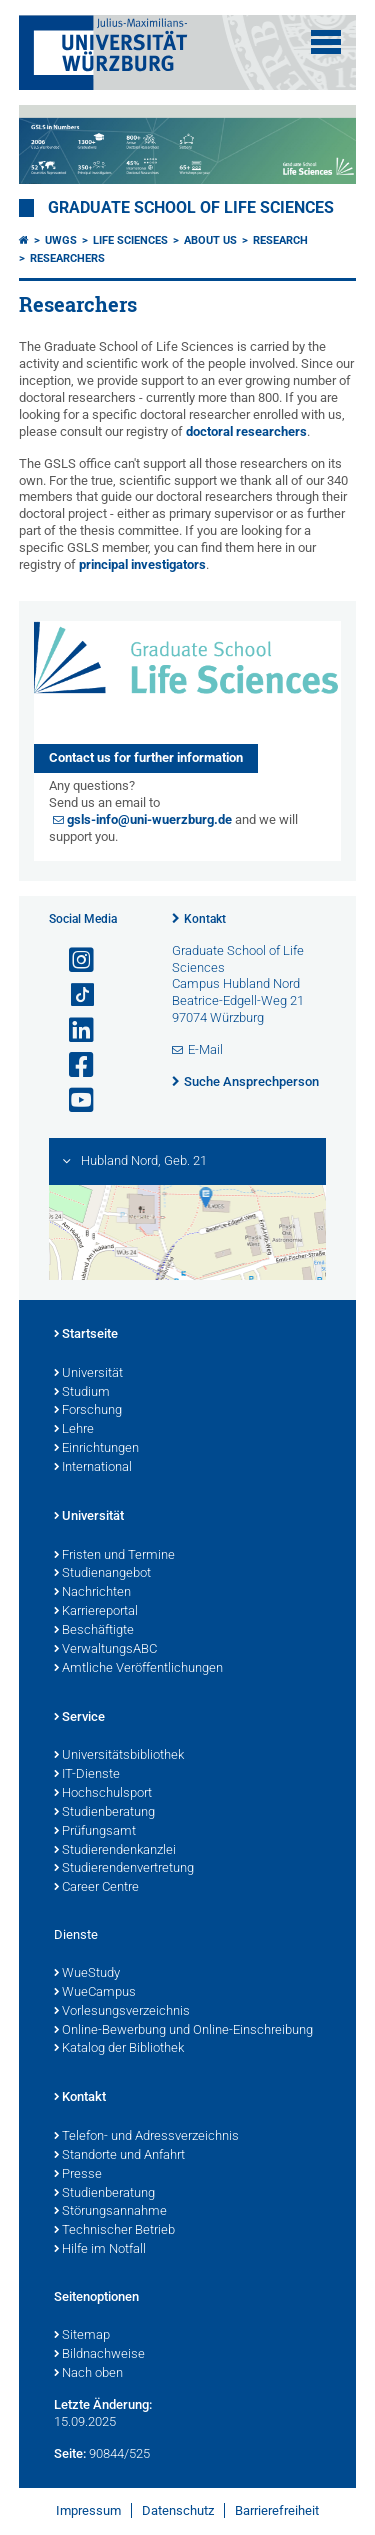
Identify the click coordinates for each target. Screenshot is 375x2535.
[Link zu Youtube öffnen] (73, 1100)
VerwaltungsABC (105, 1650)
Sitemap (82, 2336)
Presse (78, 2175)
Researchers (67, 258)
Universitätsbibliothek (119, 1756)
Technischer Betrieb (114, 2231)
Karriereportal (96, 1612)
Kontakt (205, 919)
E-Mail (205, 1049)
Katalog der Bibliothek (119, 2049)
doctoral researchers (246, 431)
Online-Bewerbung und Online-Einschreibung (183, 2031)
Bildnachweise (99, 2355)
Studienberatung (104, 1813)
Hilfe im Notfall (100, 2250)
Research (280, 240)
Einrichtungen (96, 1449)
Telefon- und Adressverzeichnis (146, 2137)
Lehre (74, 1430)
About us (210, 240)
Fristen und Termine (114, 1556)
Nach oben (88, 2374)
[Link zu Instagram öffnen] (73, 960)
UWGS (61, 240)
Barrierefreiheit (277, 2510)
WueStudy (87, 1974)
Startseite (86, 1335)
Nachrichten (92, 1593)
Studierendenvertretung (124, 1869)
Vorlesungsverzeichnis (122, 2012)
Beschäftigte (94, 1631)
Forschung (88, 1411)
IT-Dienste (87, 1775)
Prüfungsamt (95, 1832)
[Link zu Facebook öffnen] (73, 1065)
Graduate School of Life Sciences (191, 208)
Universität (88, 1374)
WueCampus (95, 1993)
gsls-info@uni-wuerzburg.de (149, 819)
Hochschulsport (103, 1794)
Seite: (70, 2453)
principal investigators (142, 564)
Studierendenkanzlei (115, 1851)
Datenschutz (178, 2510)
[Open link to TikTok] (73, 995)
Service (79, 1718)
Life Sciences (130, 240)
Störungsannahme (110, 2212)
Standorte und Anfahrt (119, 2156)
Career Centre (96, 1888)
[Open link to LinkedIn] (73, 1030)
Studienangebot (102, 1574)
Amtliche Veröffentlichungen (138, 1669)
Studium (82, 1393)
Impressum (88, 2510)
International (93, 1468)
